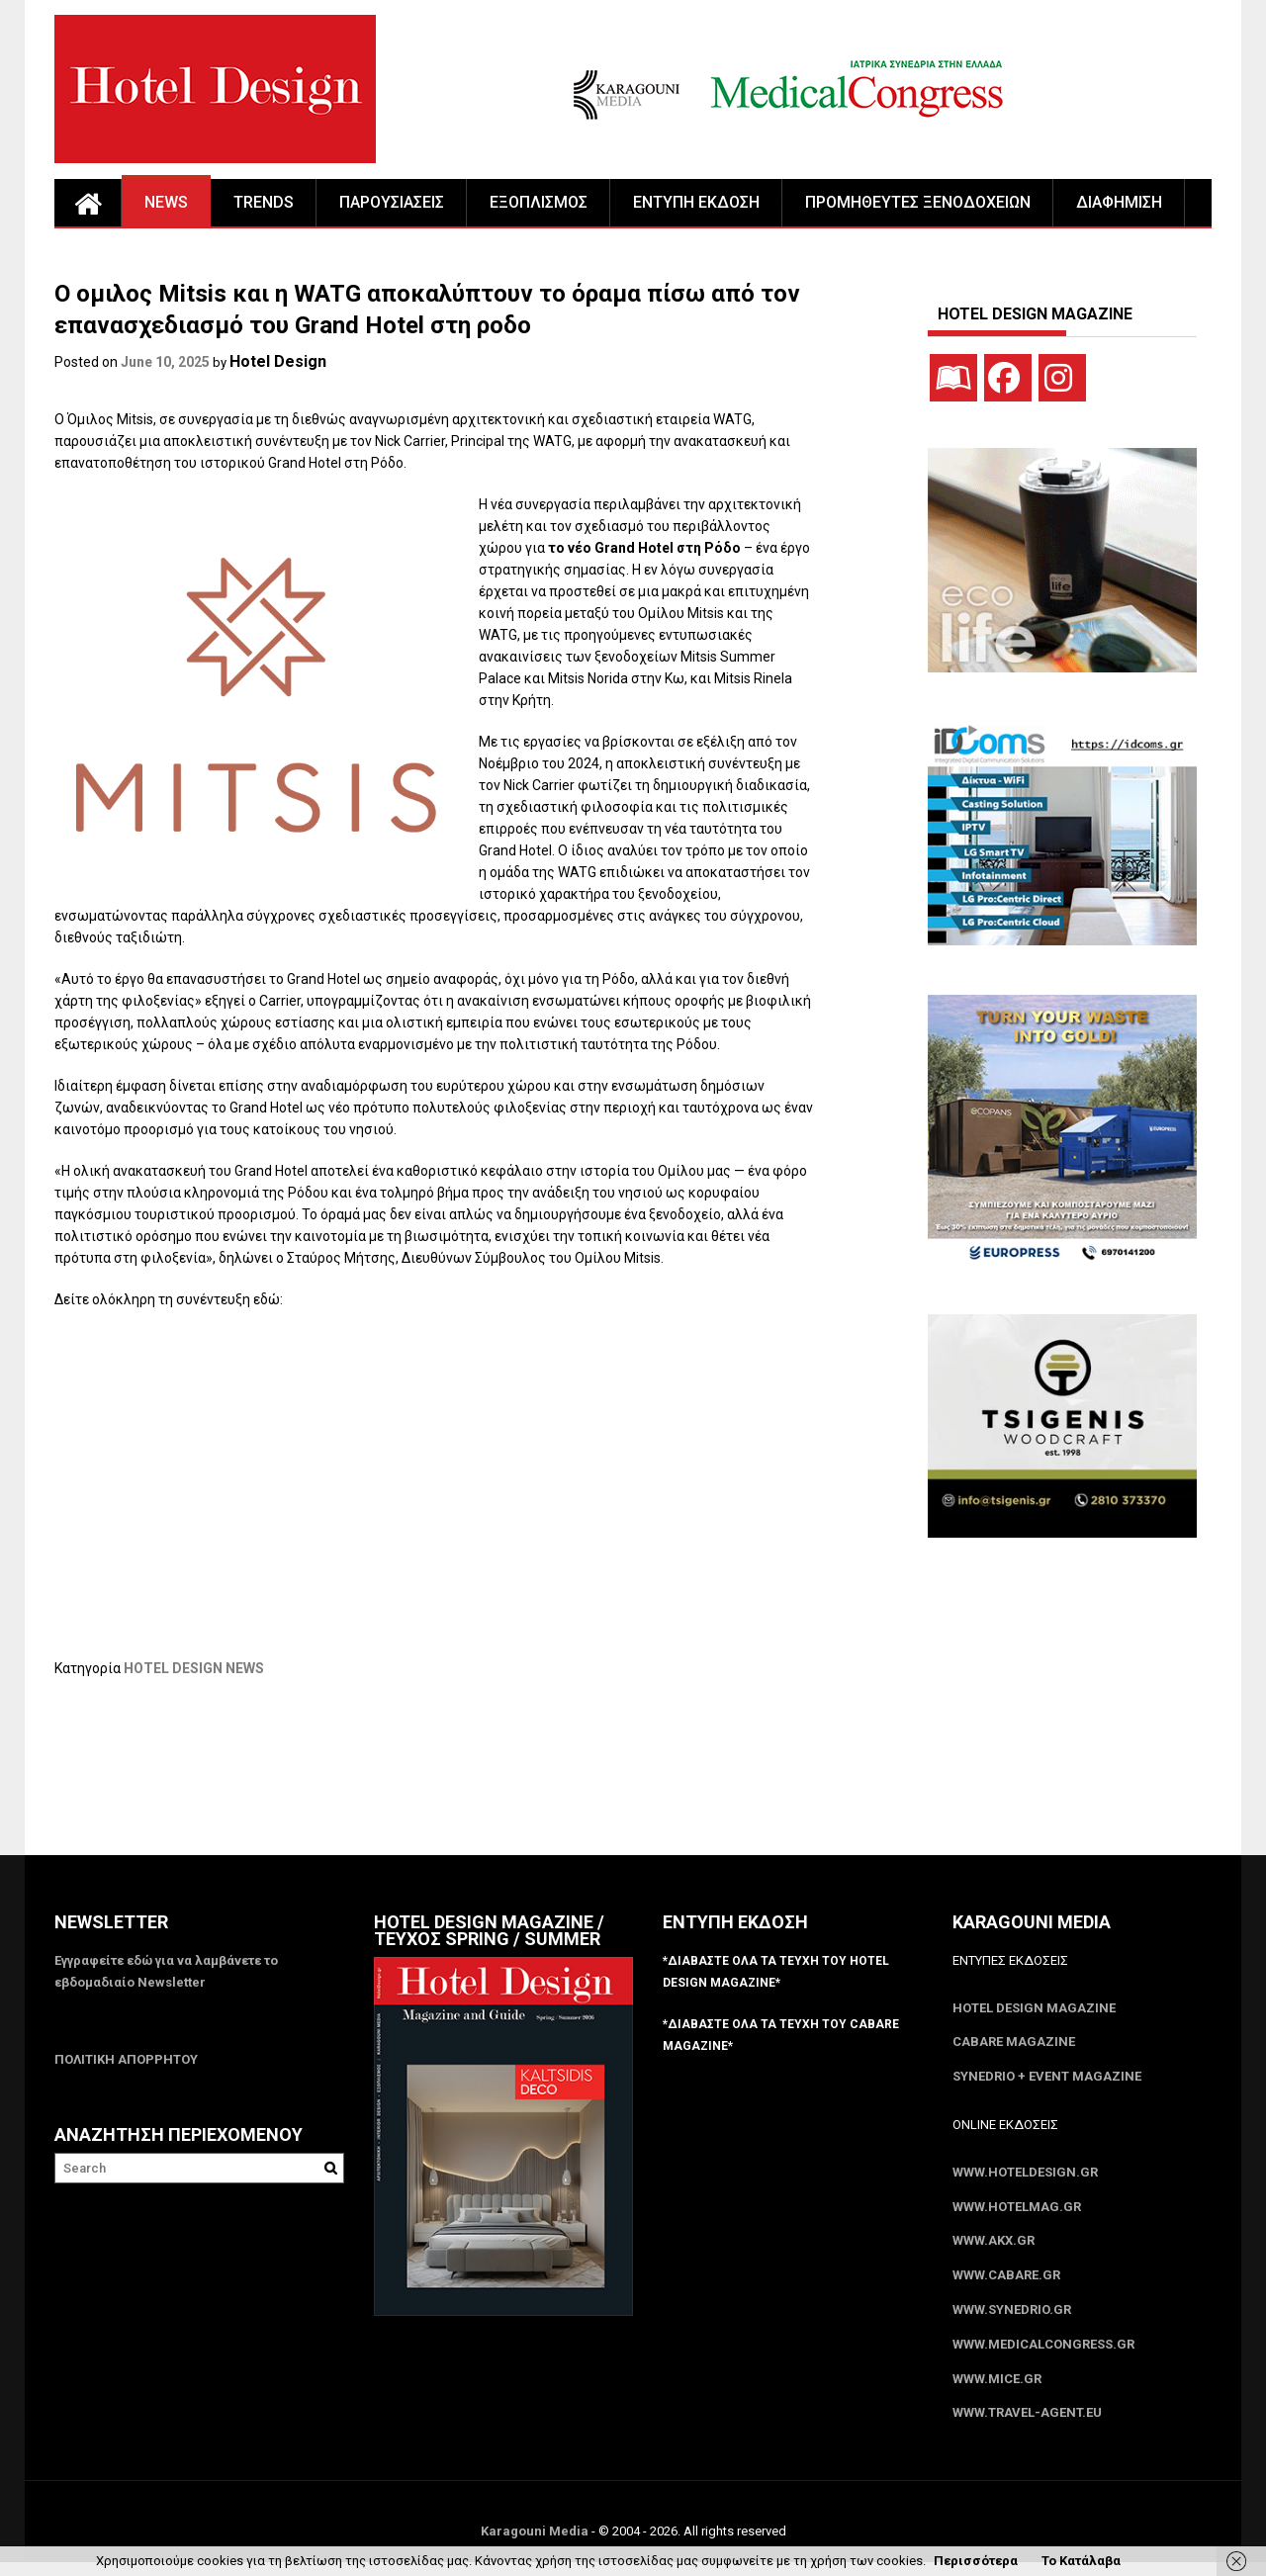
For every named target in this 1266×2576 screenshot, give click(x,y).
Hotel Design (277, 361)
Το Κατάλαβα (1081, 2560)
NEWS (166, 202)
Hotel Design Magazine (1034, 2008)
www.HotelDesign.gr (1025, 2177)
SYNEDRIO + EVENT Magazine (1046, 2080)
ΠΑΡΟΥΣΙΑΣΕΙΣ (391, 202)
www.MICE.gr (996, 2390)
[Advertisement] (414, 1779)
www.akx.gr (993, 2248)
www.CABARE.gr (1006, 2283)
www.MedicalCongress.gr (1043, 2355)
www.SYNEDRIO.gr (1011, 2319)
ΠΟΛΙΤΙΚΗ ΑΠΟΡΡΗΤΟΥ (126, 2060)
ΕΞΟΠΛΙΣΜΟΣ (539, 202)
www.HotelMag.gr (1016, 2212)
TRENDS (263, 202)
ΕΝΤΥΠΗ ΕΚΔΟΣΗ (696, 202)
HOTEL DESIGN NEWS (194, 1668)
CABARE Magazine (1013, 2044)
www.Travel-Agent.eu (1027, 2426)
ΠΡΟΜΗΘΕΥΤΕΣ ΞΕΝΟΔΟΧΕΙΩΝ (918, 202)
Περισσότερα (976, 2560)
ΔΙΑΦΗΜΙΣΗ (1119, 202)
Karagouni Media (536, 2544)
